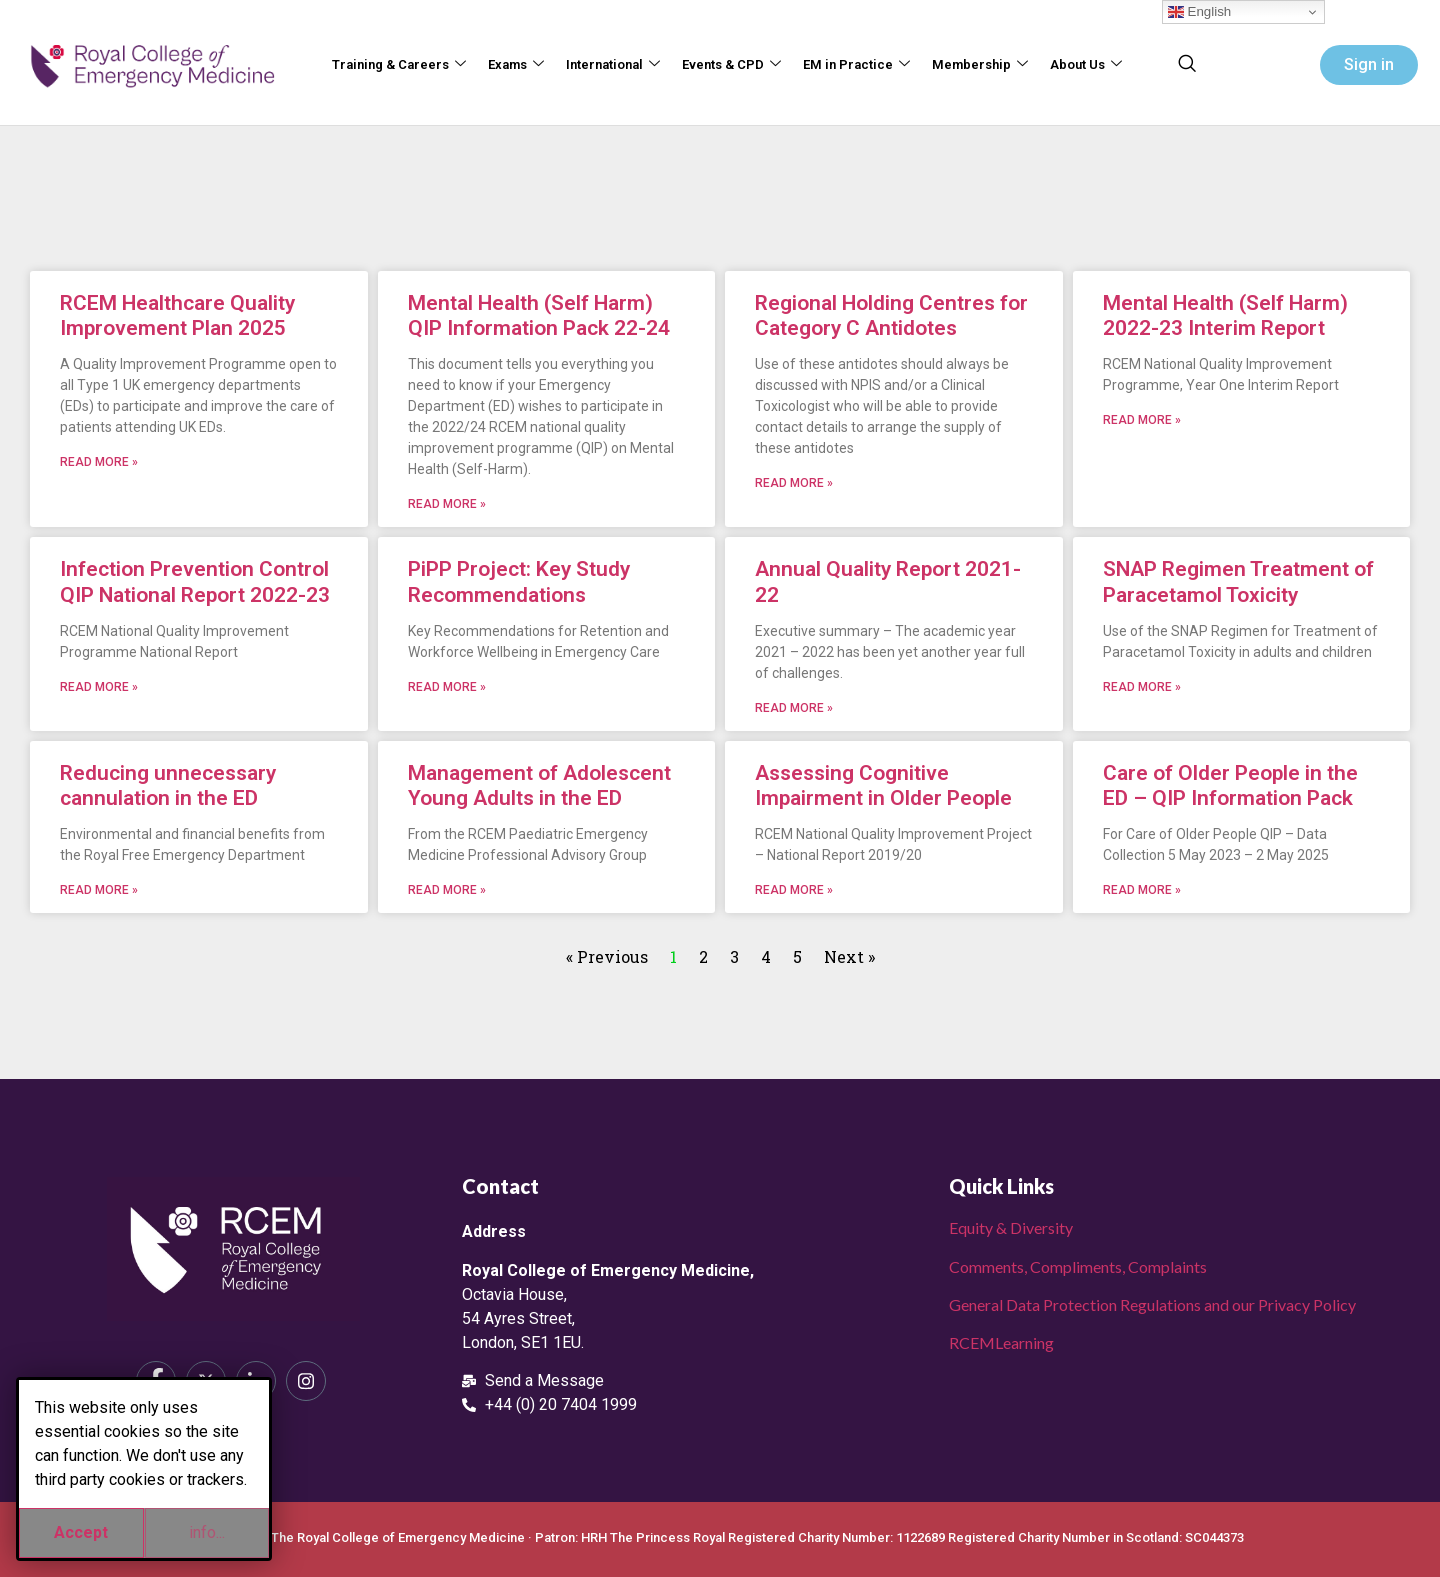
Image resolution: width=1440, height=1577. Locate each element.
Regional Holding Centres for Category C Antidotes (891, 315)
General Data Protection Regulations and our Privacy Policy (1152, 1304)
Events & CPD (731, 65)
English (1199, 12)
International (613, 65)
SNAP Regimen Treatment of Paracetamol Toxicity (1238, 581)
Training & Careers (399, 65)
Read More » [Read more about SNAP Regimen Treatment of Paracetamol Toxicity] (1142, 687)
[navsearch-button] (1187, 65)
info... (207, 1532)
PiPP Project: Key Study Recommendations (519, 581)
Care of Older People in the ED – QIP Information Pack (1230, 785)
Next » (849, 956)
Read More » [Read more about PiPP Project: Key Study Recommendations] (447, 687)
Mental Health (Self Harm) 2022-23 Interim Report (1225, 315)
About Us (1086, 65)
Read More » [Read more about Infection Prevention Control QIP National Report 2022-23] (99, 687)
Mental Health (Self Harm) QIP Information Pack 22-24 (539, 315)
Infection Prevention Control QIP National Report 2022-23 (195, 581)
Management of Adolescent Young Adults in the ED (539, 785)
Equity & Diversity (1011, 1227)
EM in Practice (856, 65)
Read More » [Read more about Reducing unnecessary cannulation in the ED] (99, 890)
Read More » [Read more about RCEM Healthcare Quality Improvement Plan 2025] (99, 462)
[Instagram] (306, 1381)
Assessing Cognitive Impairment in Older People (883, 785)
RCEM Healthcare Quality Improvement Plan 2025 (177, 315)
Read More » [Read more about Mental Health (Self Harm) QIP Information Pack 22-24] (447, 504)
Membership (980, 65)
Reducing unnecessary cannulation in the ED (168, 785)
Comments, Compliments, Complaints (1078, 1266)
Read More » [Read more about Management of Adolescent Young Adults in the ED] (447, 890)
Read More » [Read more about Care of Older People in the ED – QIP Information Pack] (1142, 890)
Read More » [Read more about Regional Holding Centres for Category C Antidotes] (794, 483)
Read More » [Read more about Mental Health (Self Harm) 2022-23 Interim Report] (1142, 420)
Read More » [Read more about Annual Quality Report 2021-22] (794, 708)
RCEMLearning (1001, 1342)
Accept (81, 1532)
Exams (516, 65)
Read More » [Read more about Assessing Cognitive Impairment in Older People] (794, 890)
